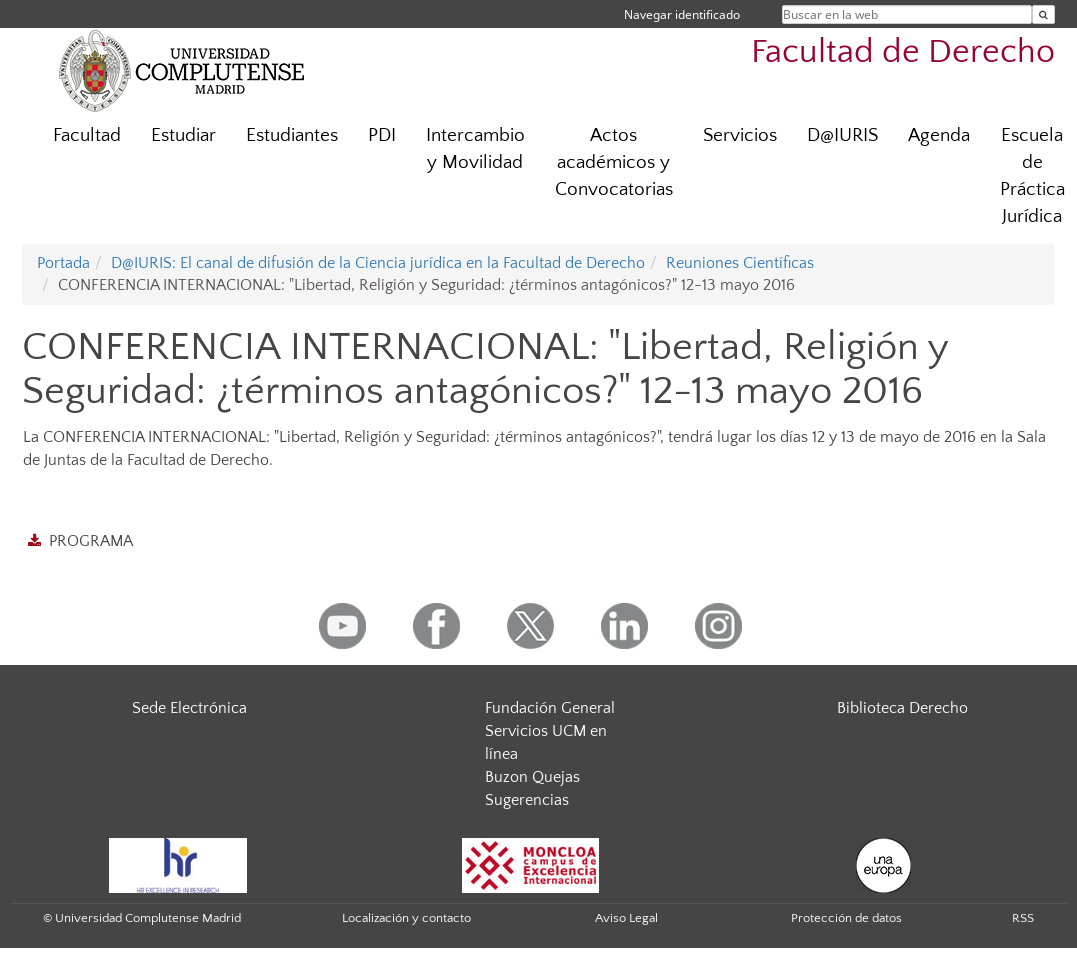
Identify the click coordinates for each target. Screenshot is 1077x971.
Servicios (740, 135)
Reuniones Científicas (740, 263)
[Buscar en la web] (1043, 14)
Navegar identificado (682, 14)
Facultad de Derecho (903, 52)
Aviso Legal (626, 918)
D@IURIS (842, 135)
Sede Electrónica (189, 708)
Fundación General (550, 708)
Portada (63, 263)
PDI (382, 135)
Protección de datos (846, 918)
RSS (1023, 918)
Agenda (939, 135)
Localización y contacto (406, 918)
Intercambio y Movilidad (475, 149)
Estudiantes (292, 135)
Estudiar (183, 135)
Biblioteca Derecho (902, 708)
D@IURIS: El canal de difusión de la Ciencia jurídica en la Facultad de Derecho (378, 263)
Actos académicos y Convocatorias (614, 162)
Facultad (87, 135)
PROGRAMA (91, 541)
